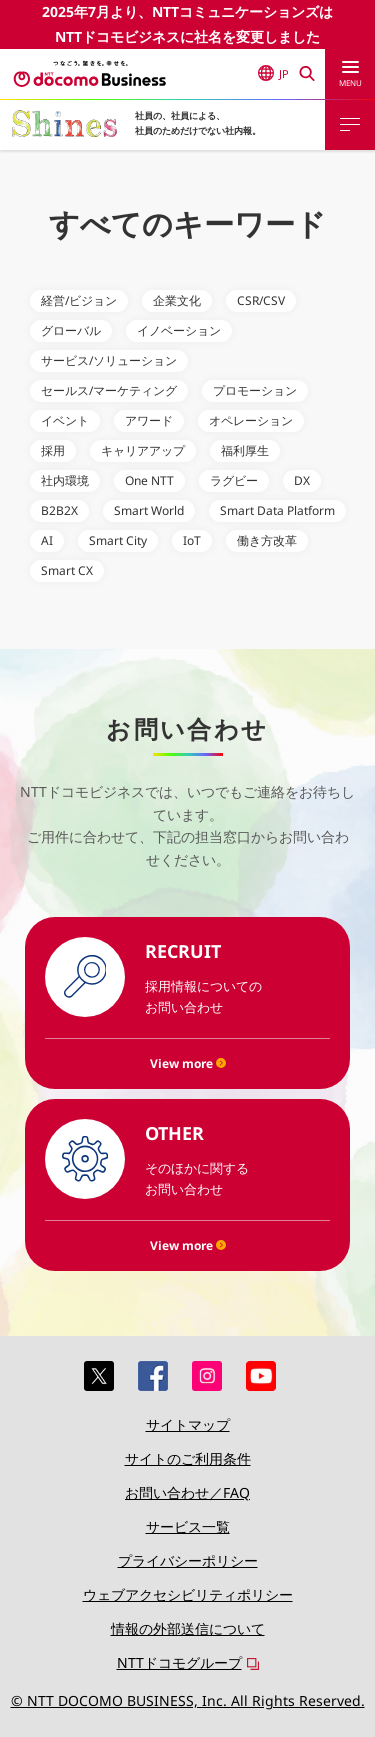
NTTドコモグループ (179, 1662)
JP (273, 73)
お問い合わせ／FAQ (187, 1492)
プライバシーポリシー (188, 1560)
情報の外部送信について (188, 1628)
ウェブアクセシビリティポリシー (188, 1594)
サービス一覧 (188, 1526)
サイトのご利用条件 (188, 1458)
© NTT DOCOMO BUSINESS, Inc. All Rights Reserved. (188, 1700)
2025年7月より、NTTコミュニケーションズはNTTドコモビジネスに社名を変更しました (187, 24)
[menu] (350, 74)
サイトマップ (188, 1424)
